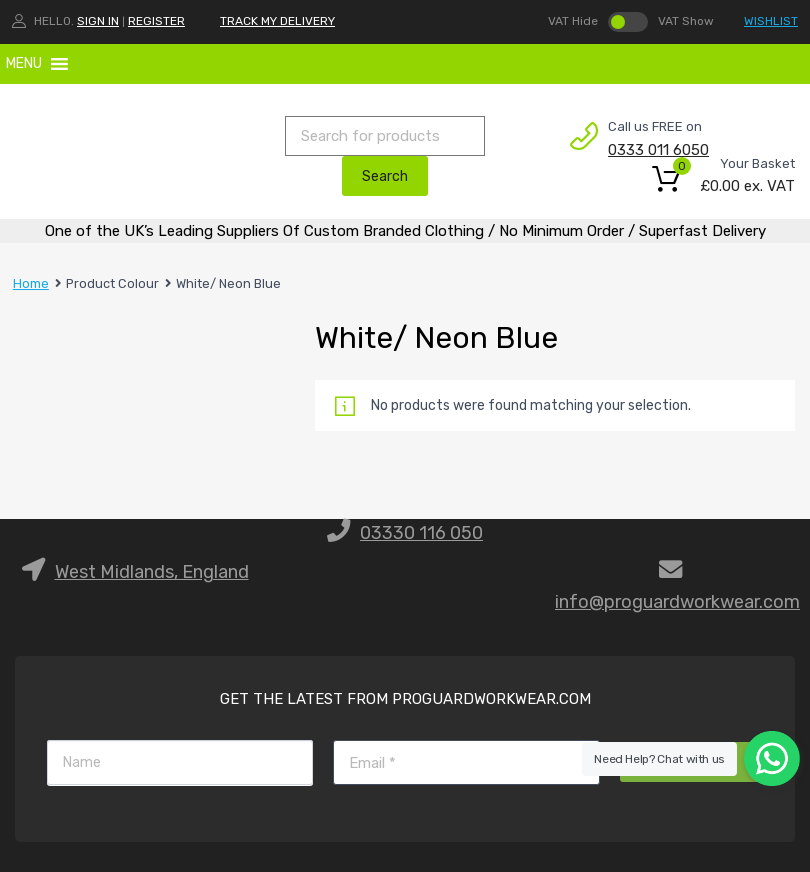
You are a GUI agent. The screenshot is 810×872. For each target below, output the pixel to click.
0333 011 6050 (657, 150)
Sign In (98, 21)
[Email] (466, 762)
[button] (24, 64)
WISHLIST (771, 21)
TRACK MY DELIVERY (277, 21)
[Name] (180, 762)
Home (31, 283)
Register (156, 21)
